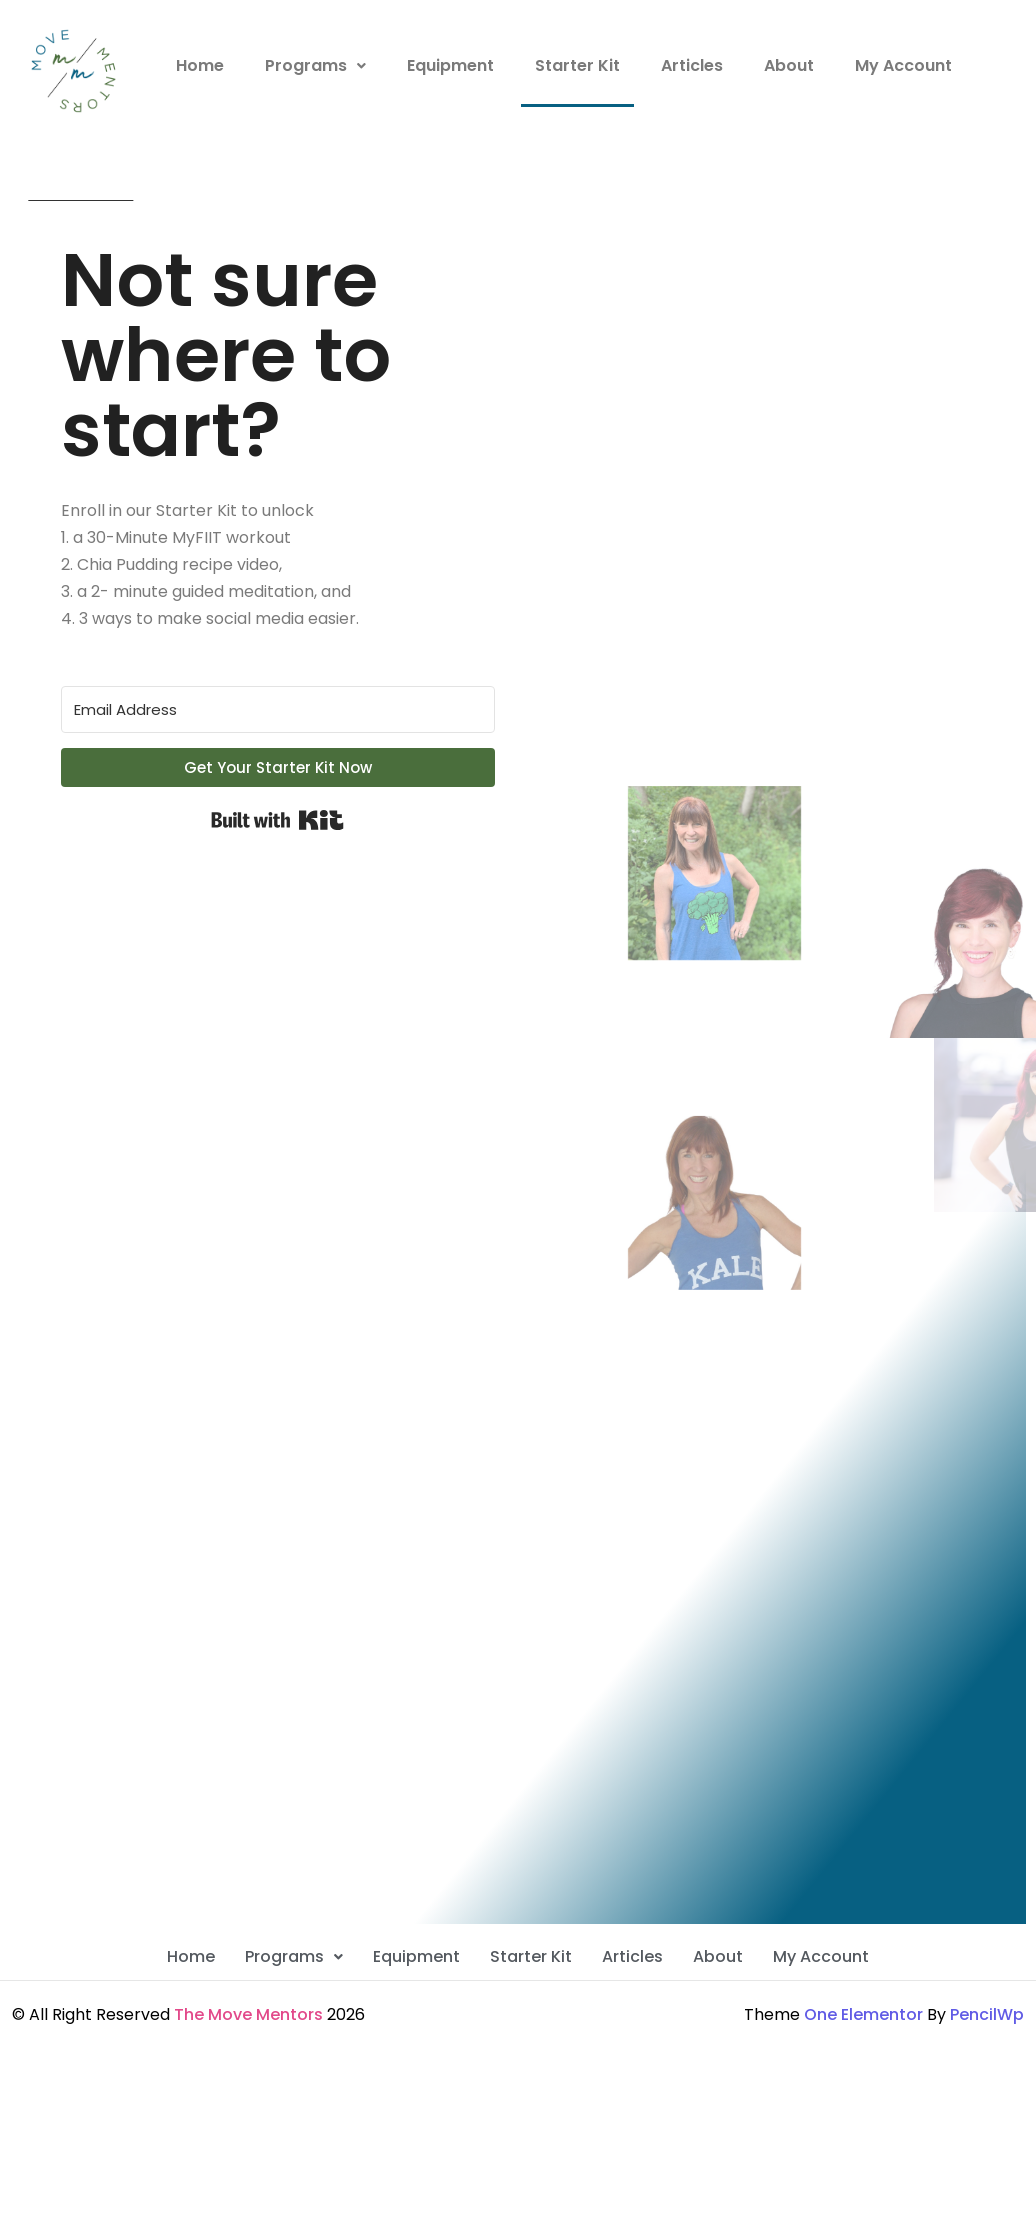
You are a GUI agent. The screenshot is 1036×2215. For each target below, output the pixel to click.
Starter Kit (577, 65)
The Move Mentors (248, 2014)
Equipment (450, 65)
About (789, 65)
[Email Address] (278, 709)
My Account (903, 65)
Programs (315, 65)
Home (200, 65)
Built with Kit (277, 820)
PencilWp (987, 2014)
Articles (692, 65)
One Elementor (863, 2014)
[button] (315, 66)
